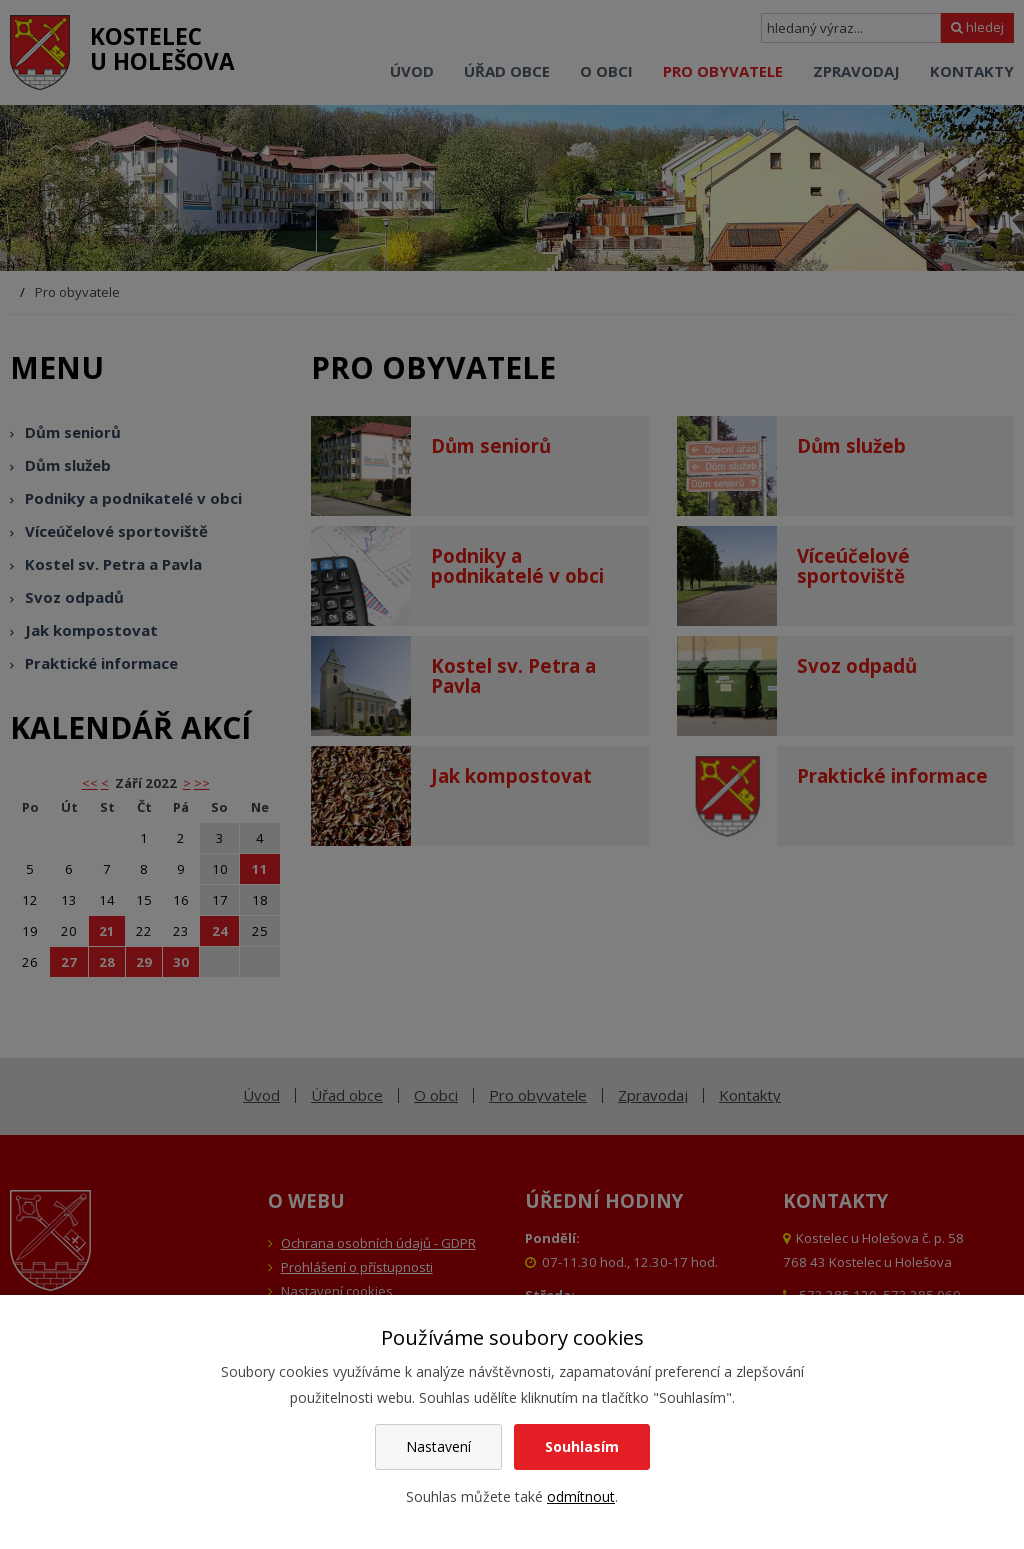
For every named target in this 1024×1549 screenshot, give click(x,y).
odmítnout (581, 1496)
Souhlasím (582, 1446)
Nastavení (438, 1446)
